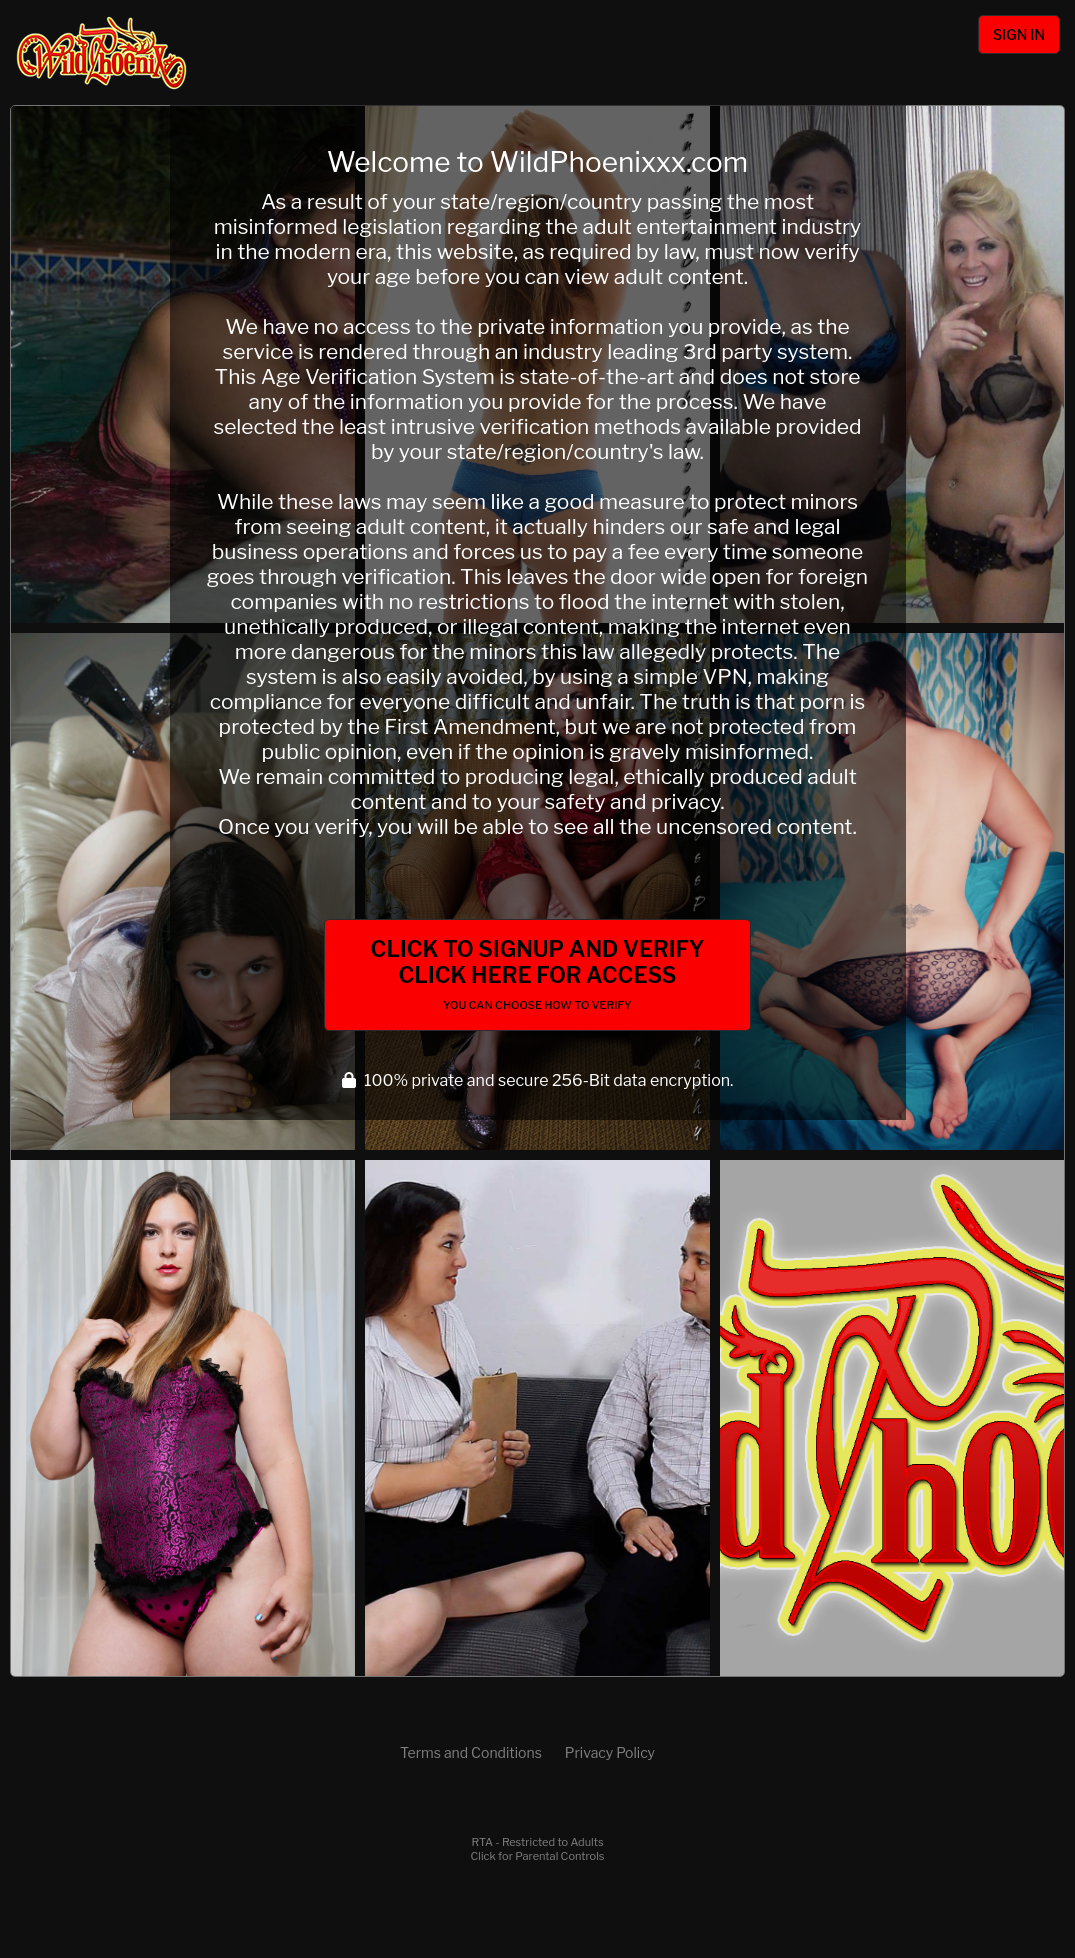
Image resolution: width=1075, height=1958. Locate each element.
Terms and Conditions (471, 1752)
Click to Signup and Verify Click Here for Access (538, 974)
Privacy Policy (610, 1752)
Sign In (1019, 34)
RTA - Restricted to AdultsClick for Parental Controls (538, 1849)
